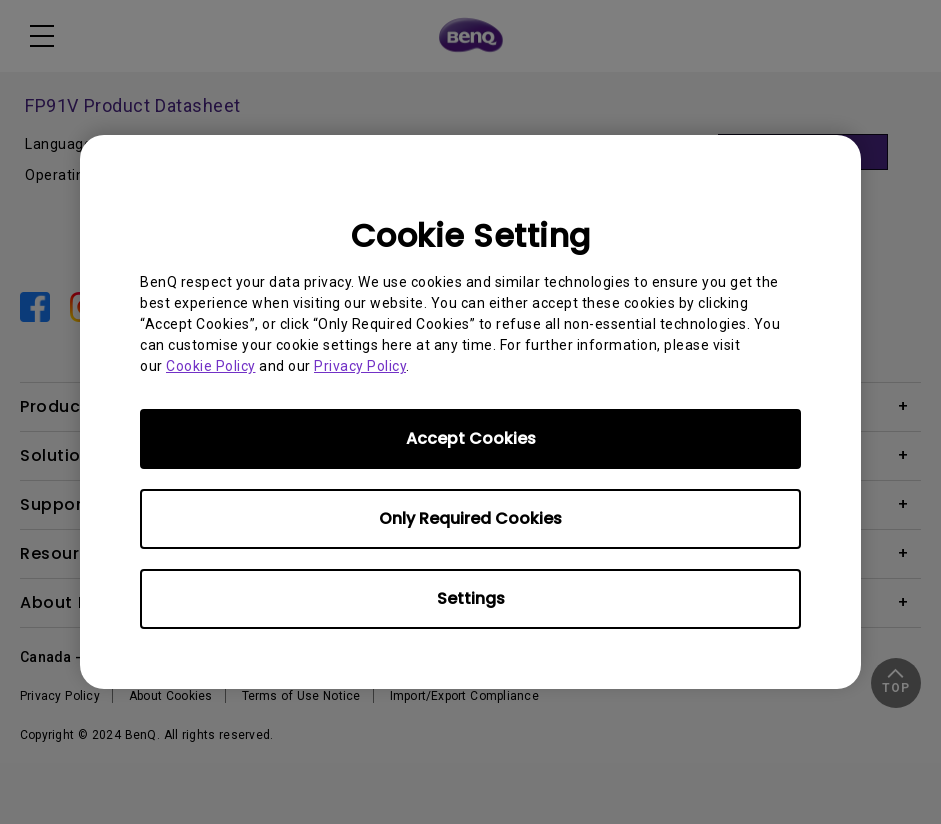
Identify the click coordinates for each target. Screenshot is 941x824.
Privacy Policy (360, 366)
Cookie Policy (211, 366)
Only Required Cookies (470, 518)
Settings (471, 598)
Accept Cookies (471, 438)
